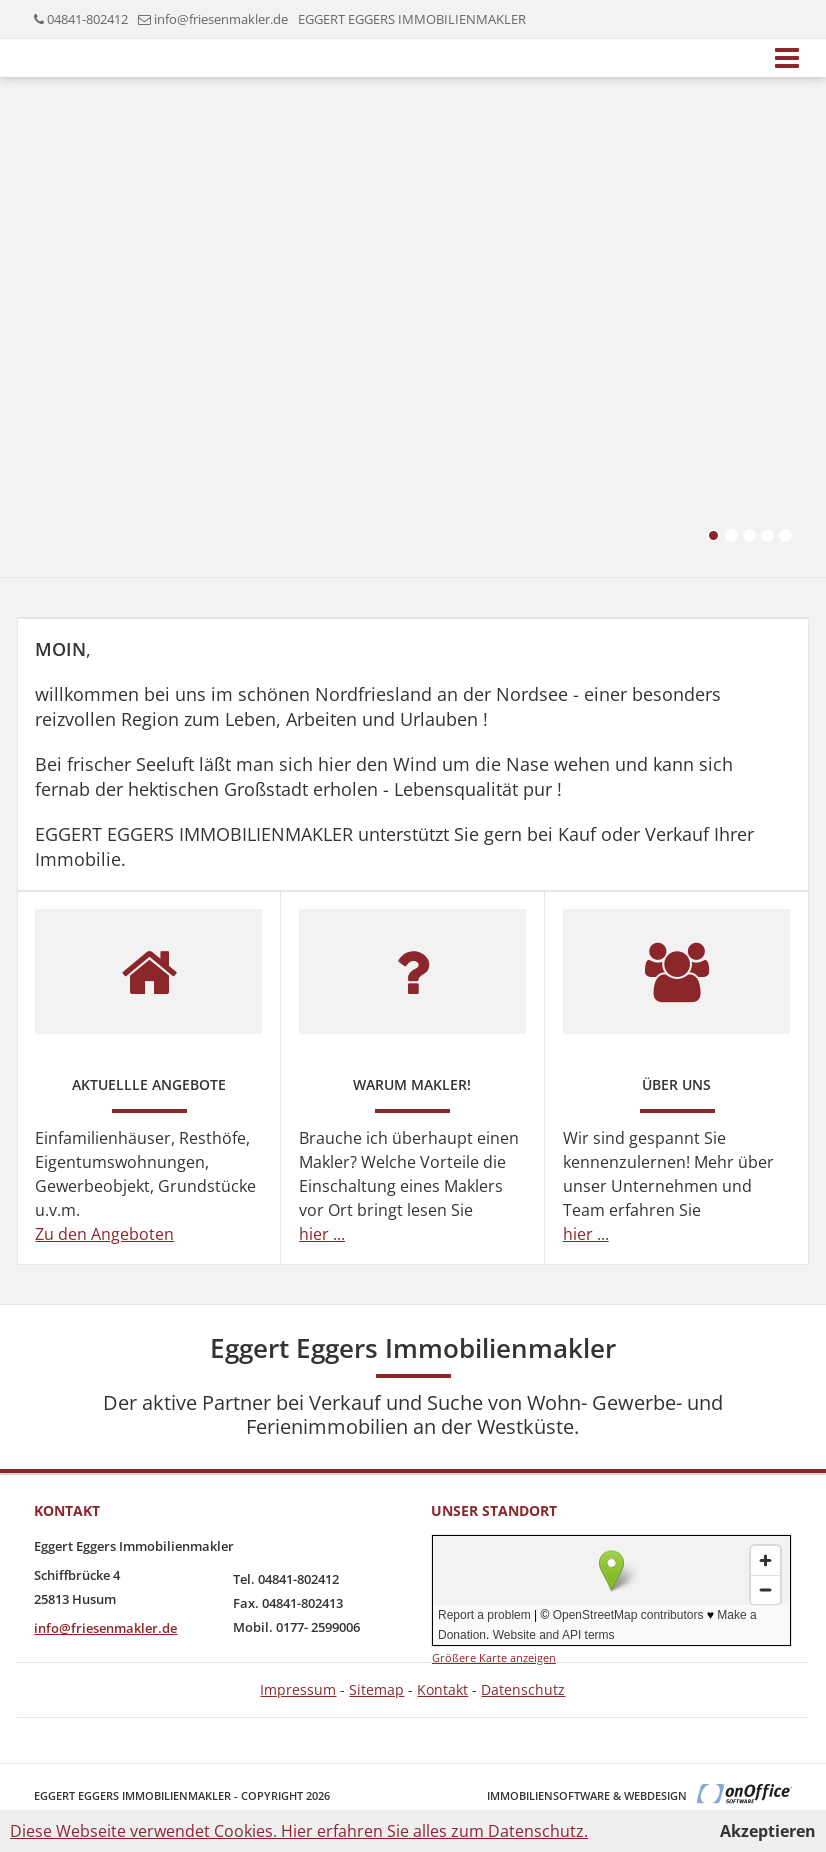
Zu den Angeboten (104, 1234)
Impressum (298, 1689)
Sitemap (376, 1689)
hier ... (322, 1234)
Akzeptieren (768, 1831)
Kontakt (442, 1689)
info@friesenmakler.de (221, 19)
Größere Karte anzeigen (494, 1657)
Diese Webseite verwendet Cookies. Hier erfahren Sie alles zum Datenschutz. (299, 1831)
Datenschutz (523, 1689)
